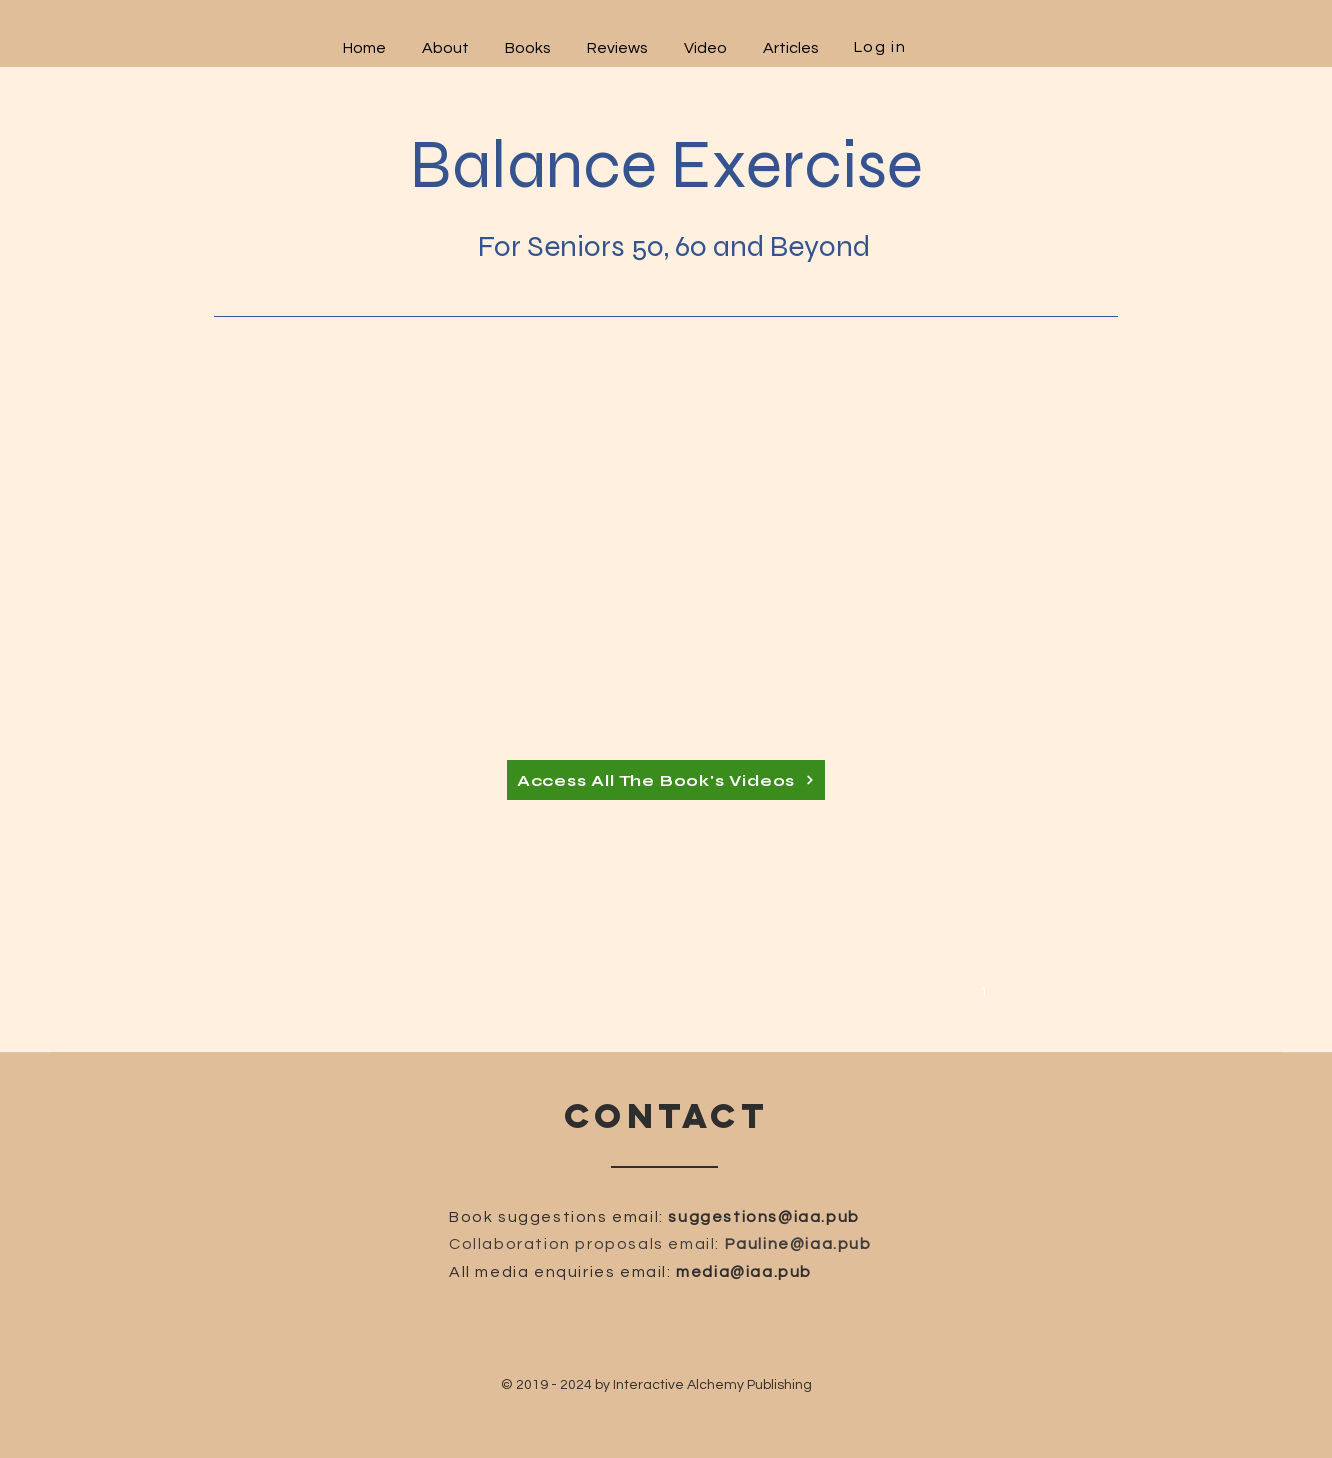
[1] (987, 990)
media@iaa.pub (744, 1272)
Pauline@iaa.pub (798, 1244)
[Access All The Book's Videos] (666, 780)
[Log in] (882, 46)
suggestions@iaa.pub (763, 1217)
